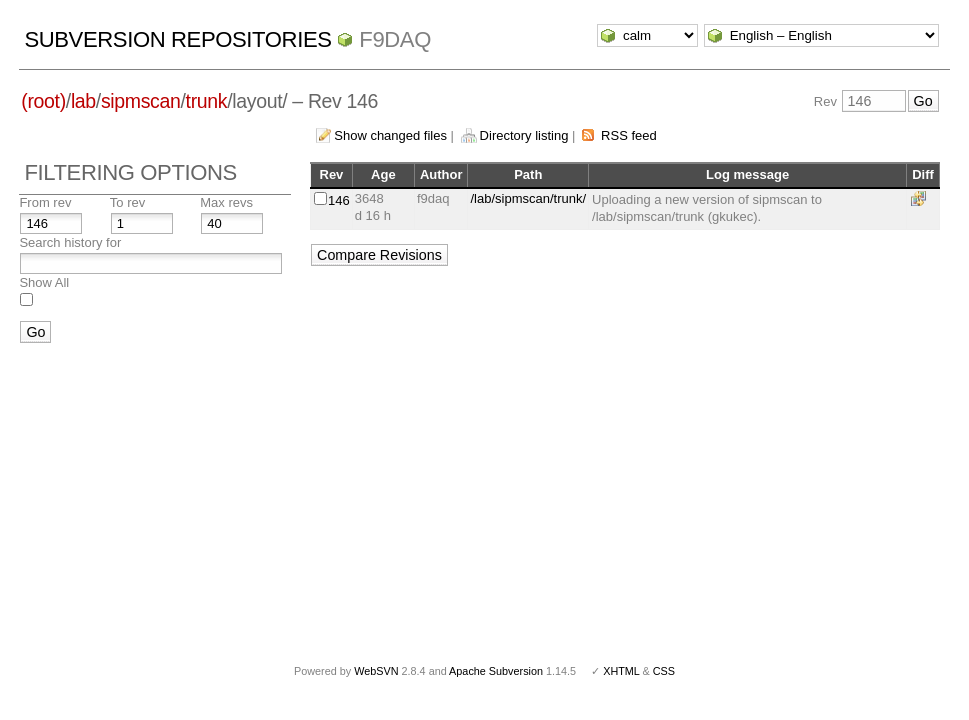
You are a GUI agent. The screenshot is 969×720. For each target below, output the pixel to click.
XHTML (621, 671)
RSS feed (629, 135)
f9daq (395, 39)
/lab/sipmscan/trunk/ (528, 198)
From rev (45, 202)
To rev (127, 202)
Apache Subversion (496, 671)
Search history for (70, 242)
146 (339, 200)
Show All (44, 282)
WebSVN (376, 671)
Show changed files (390, 135)
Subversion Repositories (177, 39)
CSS (664, 671)
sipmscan (141, 101)
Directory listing (524, 135)
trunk (207, 101)
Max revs (226, 202)
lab (83, 101)
